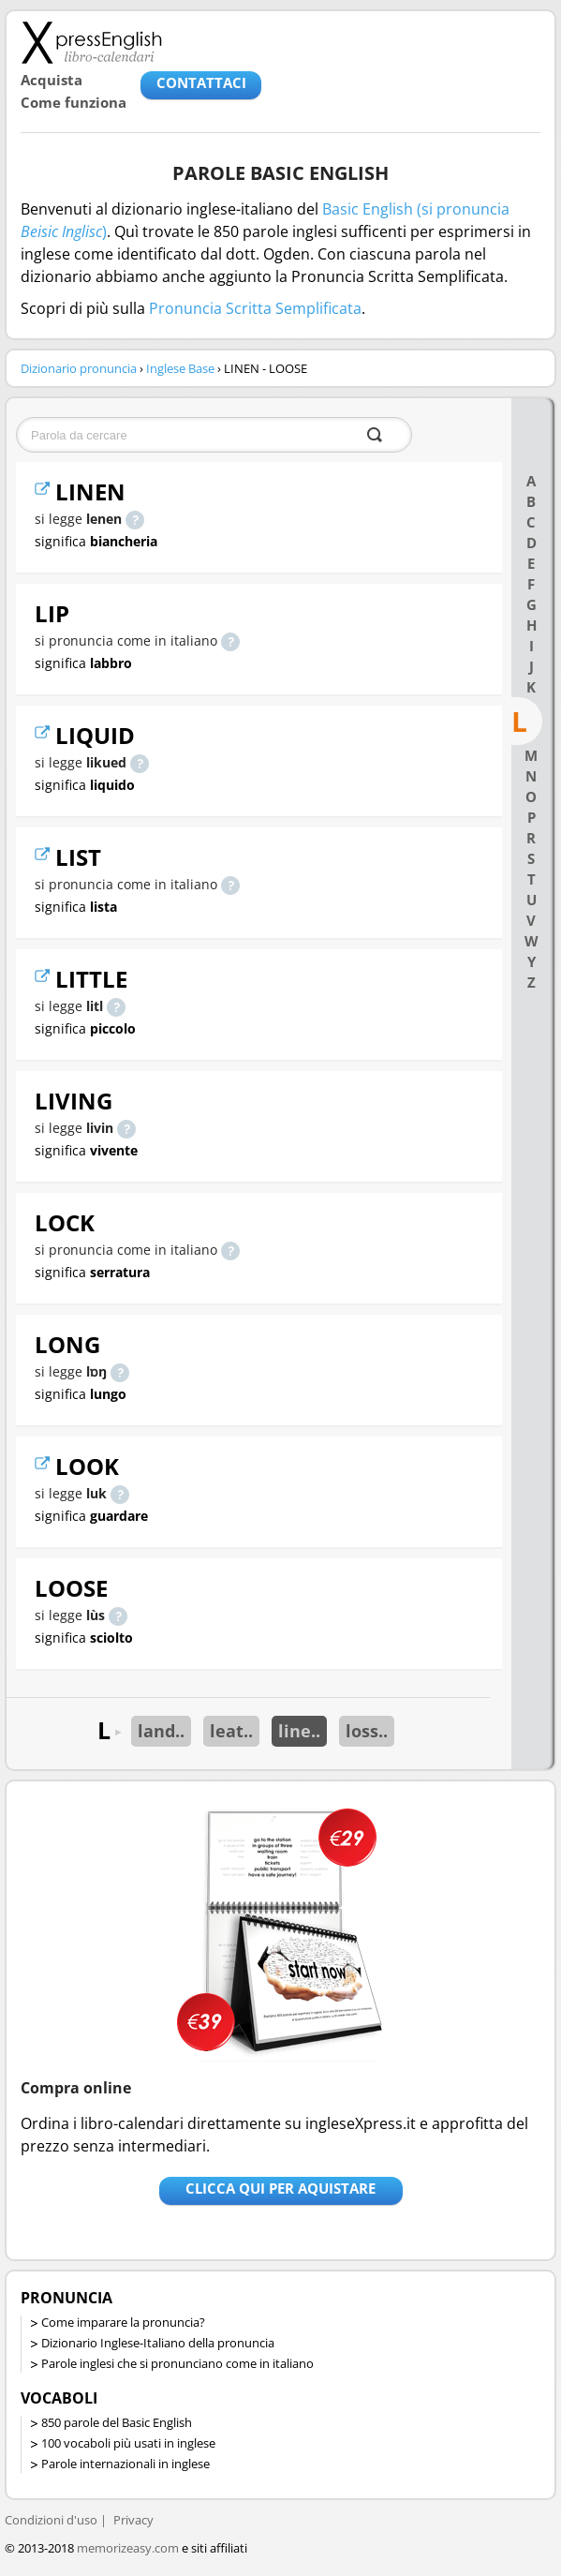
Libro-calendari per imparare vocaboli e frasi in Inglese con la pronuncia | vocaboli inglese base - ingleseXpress (91, 42)
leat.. (231, 1731)
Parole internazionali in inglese (125, 2463)
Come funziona (73, 102)
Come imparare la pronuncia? (123, 2322)
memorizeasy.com (128, 2547)
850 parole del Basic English (116, 2422)
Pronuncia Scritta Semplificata (255, 308)
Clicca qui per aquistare (280, 2188)
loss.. (367, 1731)
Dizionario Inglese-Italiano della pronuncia (157, 2342)
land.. (161, 1731)
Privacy (133, 2519)
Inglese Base (180, 368)
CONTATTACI (201, 82)
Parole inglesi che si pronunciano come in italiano (177, 2363)
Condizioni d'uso (51, 2519)
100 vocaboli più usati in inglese (128, 2443)
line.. (299, 1731)
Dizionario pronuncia (79, 368)
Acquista (51, 79)
